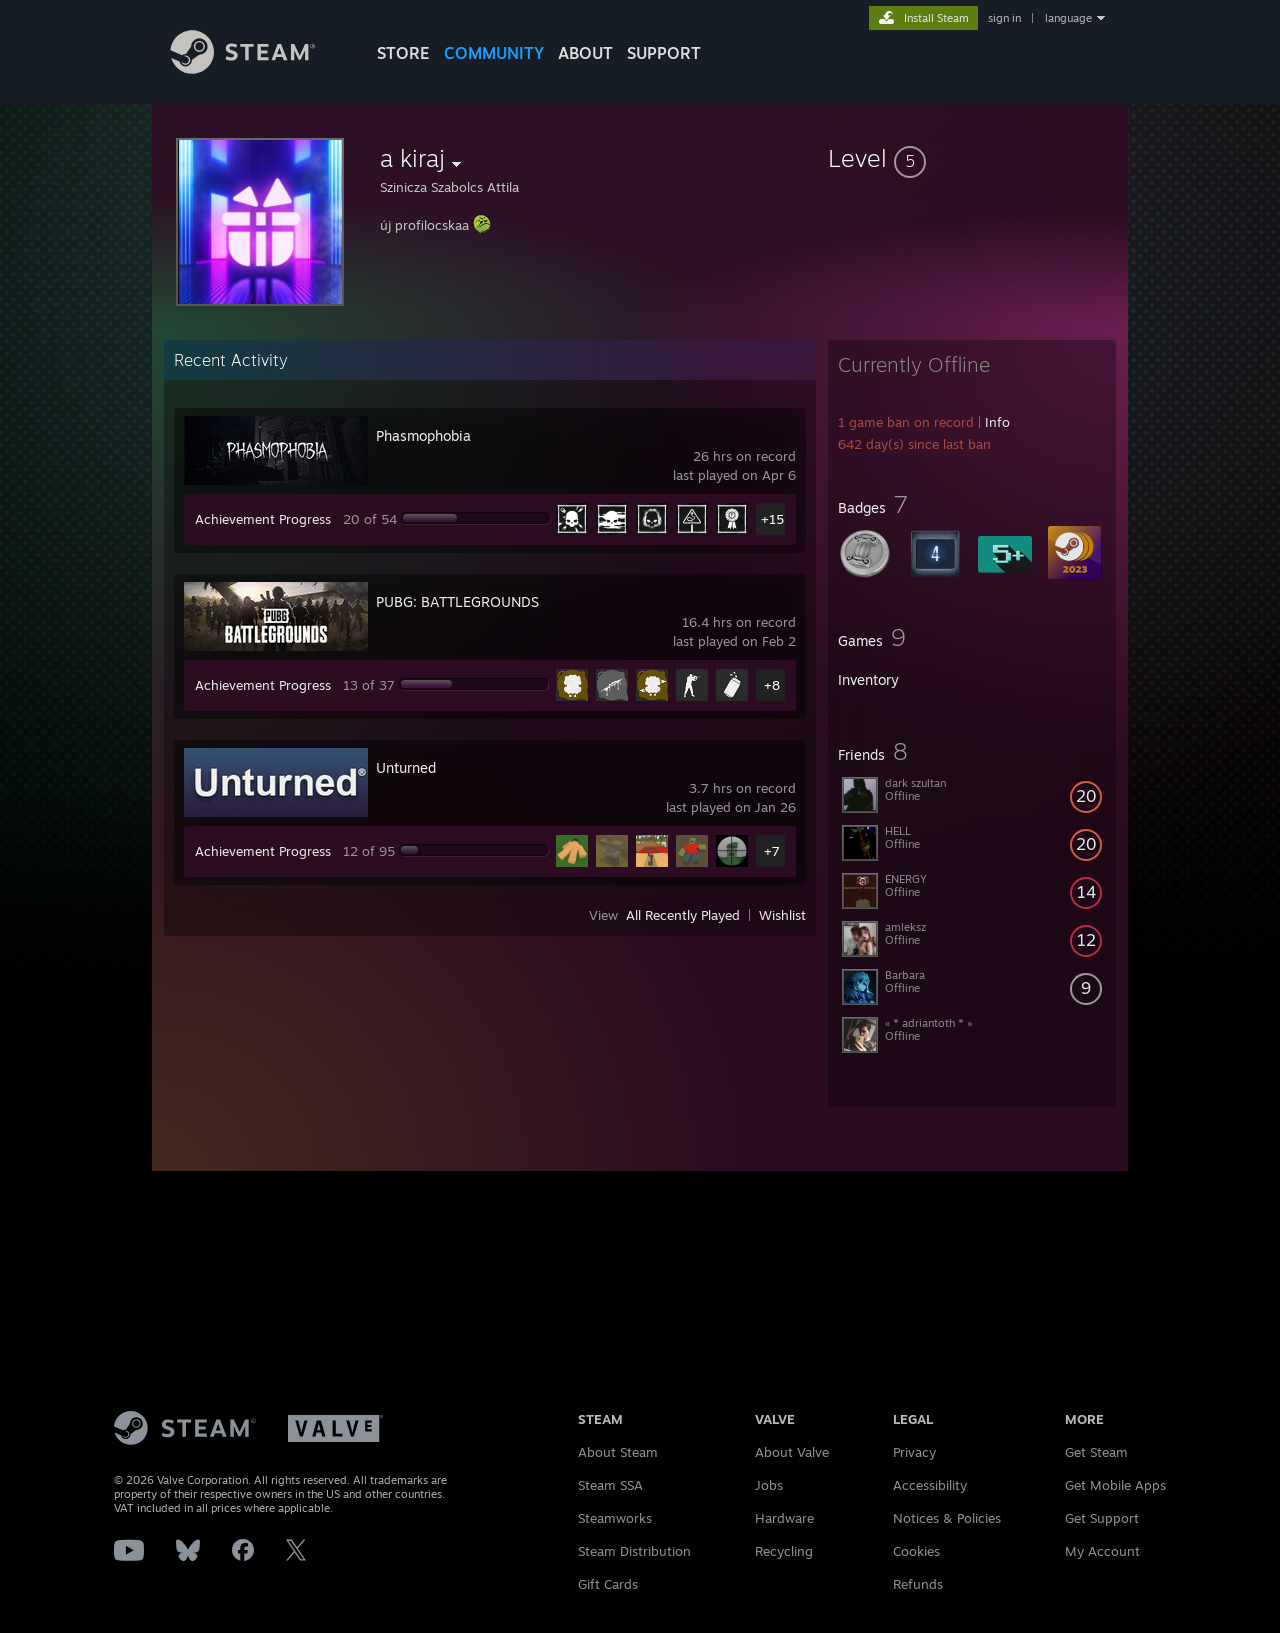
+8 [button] (772, 685)
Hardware (784, 1518)
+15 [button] (772, 519)
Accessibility (930, 1485)
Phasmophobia (423, 435)
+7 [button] (772, 851)
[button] (972, 158)
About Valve (792, 1452)
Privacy (914, 1452)
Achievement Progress (263, 519)
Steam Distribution (634, 1551)
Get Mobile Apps (1115, 1485)
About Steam (618, 1452)
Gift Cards (608, 1584)
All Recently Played (683, 915)
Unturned (406, 767)
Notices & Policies (947, 1518)
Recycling (784, 1551)
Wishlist (782, 915)
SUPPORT (664, 53)
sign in (1004, 18)
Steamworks (615, 1518)
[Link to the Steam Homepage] (258, 68)
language (1068, 18)
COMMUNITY (494, 53)
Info (997, 422)
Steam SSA (610, 1485)
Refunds (918, 1584)
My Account (1102, 1551)
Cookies (916, 1551)
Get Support (1102, 1518)
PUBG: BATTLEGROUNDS (457, 601)
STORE (403, 53)
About (585, 53)
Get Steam (1096, 1452)
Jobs (769, 1485)
